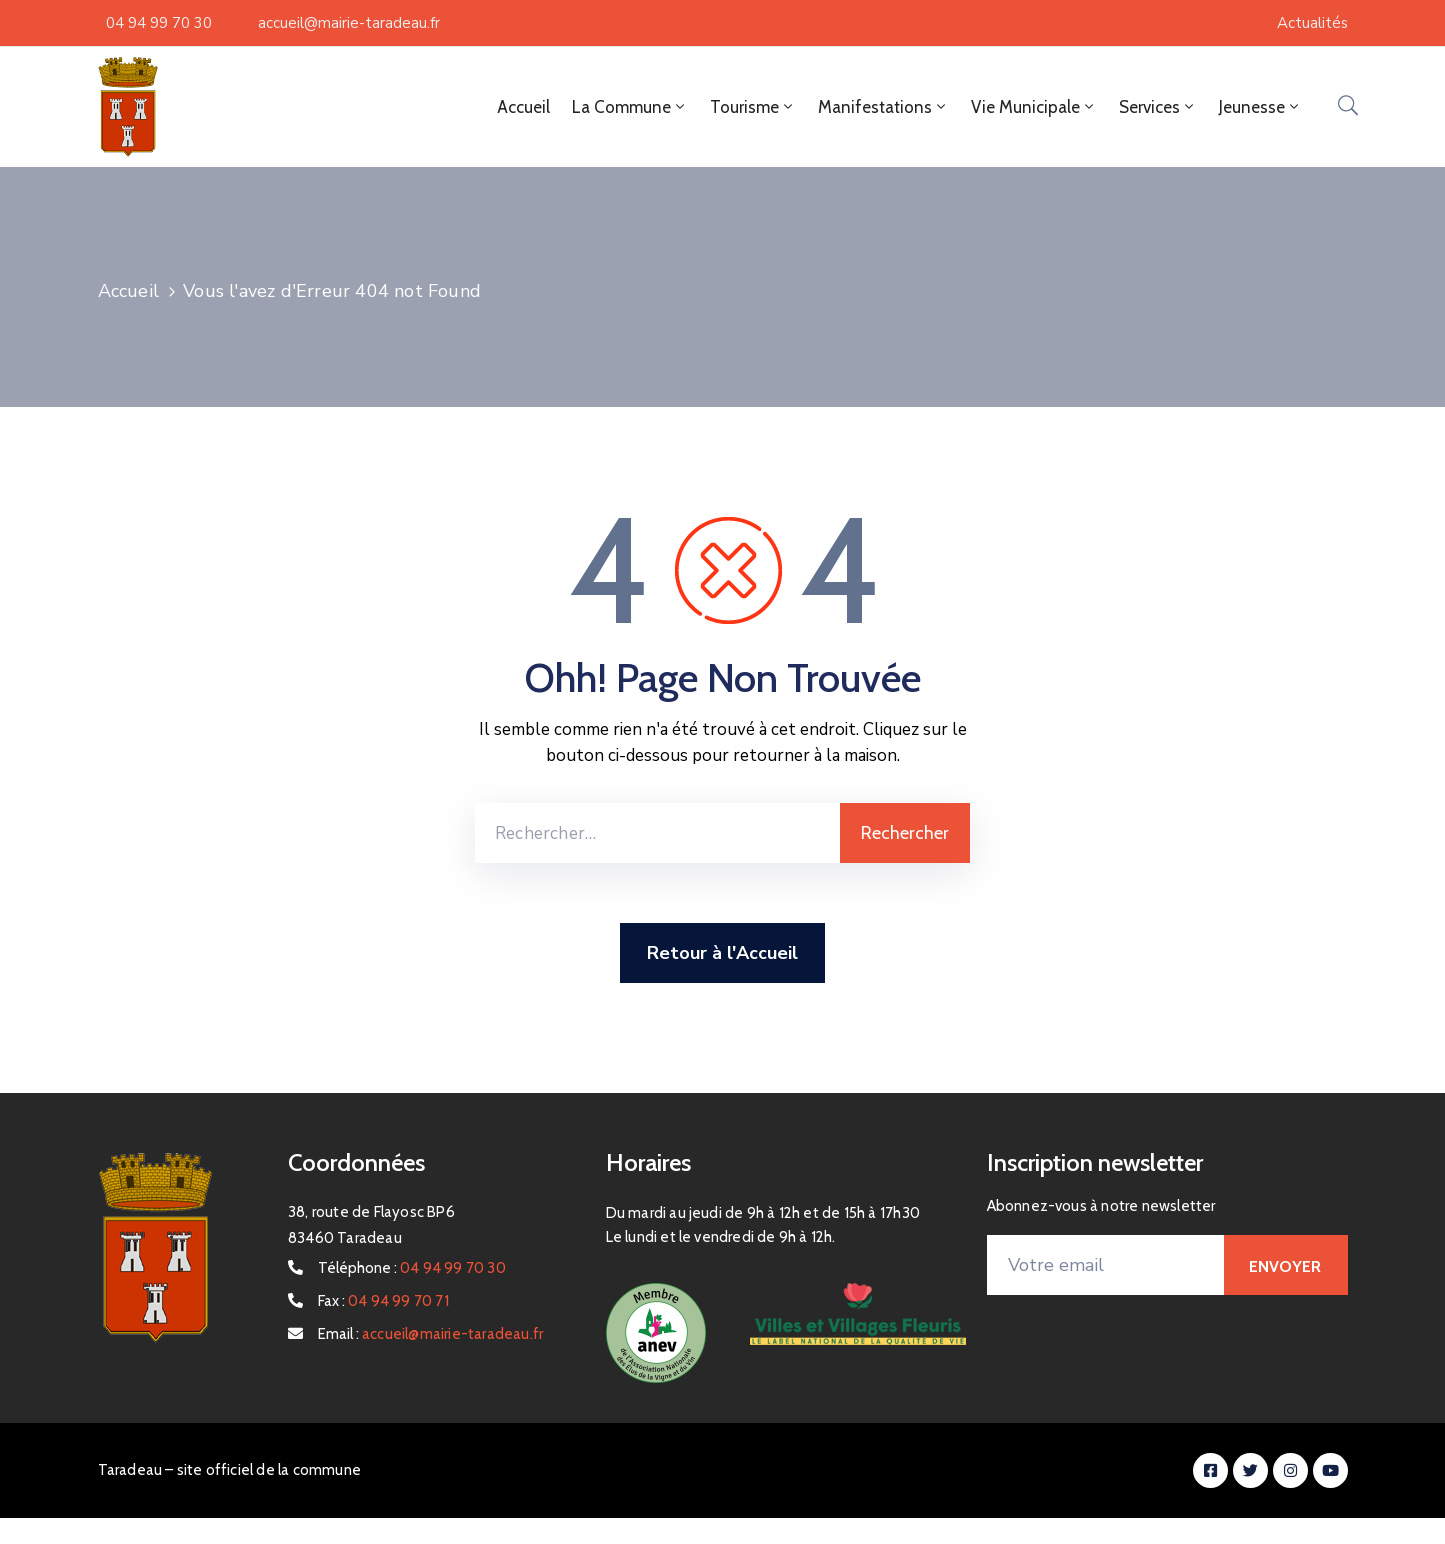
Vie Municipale (1034, 107)
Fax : (383, 1301)
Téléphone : (412, 1268)
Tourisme (753, 107)
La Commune (630, 107)
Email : (430, 1334)
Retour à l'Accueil (722, 953)
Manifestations (883, 107)
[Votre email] (1106, 1265)
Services (1158, 107)
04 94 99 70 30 (159, 23)
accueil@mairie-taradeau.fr (349, 23)
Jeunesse (1260, 107)
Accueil (523, 107)
